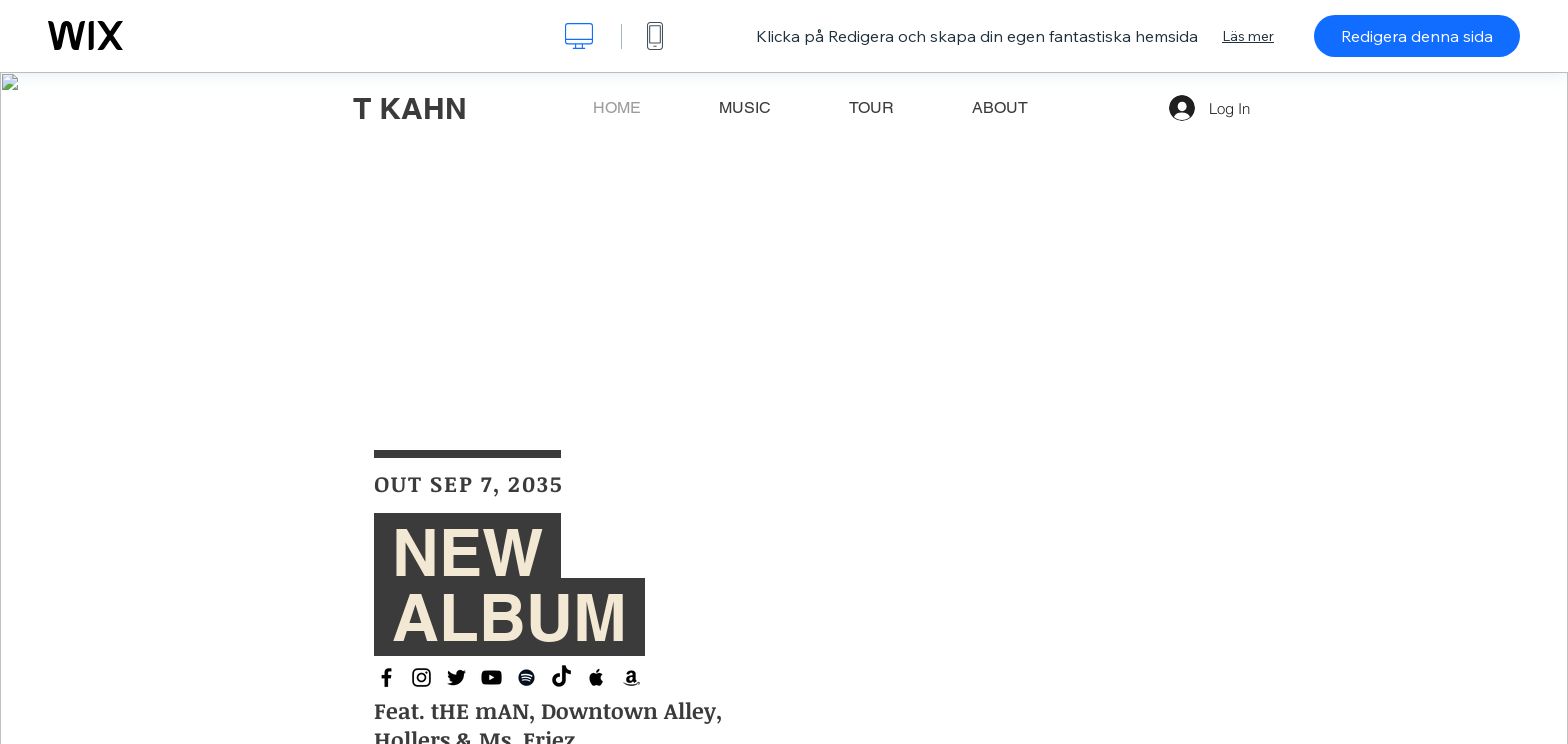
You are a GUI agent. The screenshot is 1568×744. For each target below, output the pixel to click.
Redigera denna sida (1417, 36)
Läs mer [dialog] (1248, 36)
